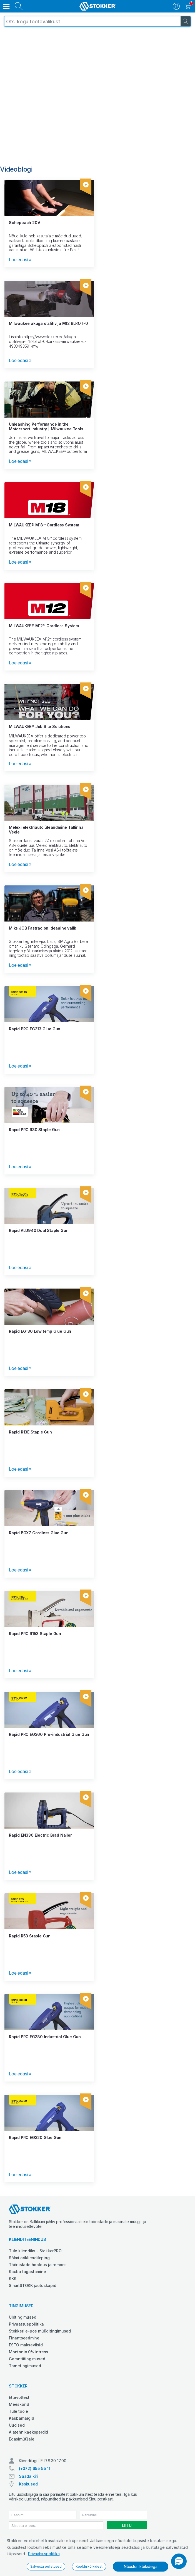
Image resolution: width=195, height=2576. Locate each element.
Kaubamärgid (21, 2418)
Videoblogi (16, 169)
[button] (179, 2561)
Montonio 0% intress (28, 2351)
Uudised (17, 2425)
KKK (12, 2278)
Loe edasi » (20, 259)
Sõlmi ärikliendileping (29, 2257)
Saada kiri (28, 2476)
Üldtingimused (22, 2317)
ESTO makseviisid (26, 2344)
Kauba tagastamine (27, 2271)
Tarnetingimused (25, 2365)
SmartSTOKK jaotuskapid (32, 2285)
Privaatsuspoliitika (43, 2553)
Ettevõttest (19, 2397)
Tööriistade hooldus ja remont (37, 2264)
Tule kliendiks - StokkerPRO (35, 2250)
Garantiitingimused (27, 2358)
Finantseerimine (24, 2338)
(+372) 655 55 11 (34, 2468)
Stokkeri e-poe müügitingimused (40, 2331)
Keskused (28, 2484)
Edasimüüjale (21, 2439)
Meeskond (19, 2404)
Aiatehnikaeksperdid (28, 2432)
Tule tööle (18, 2411)
